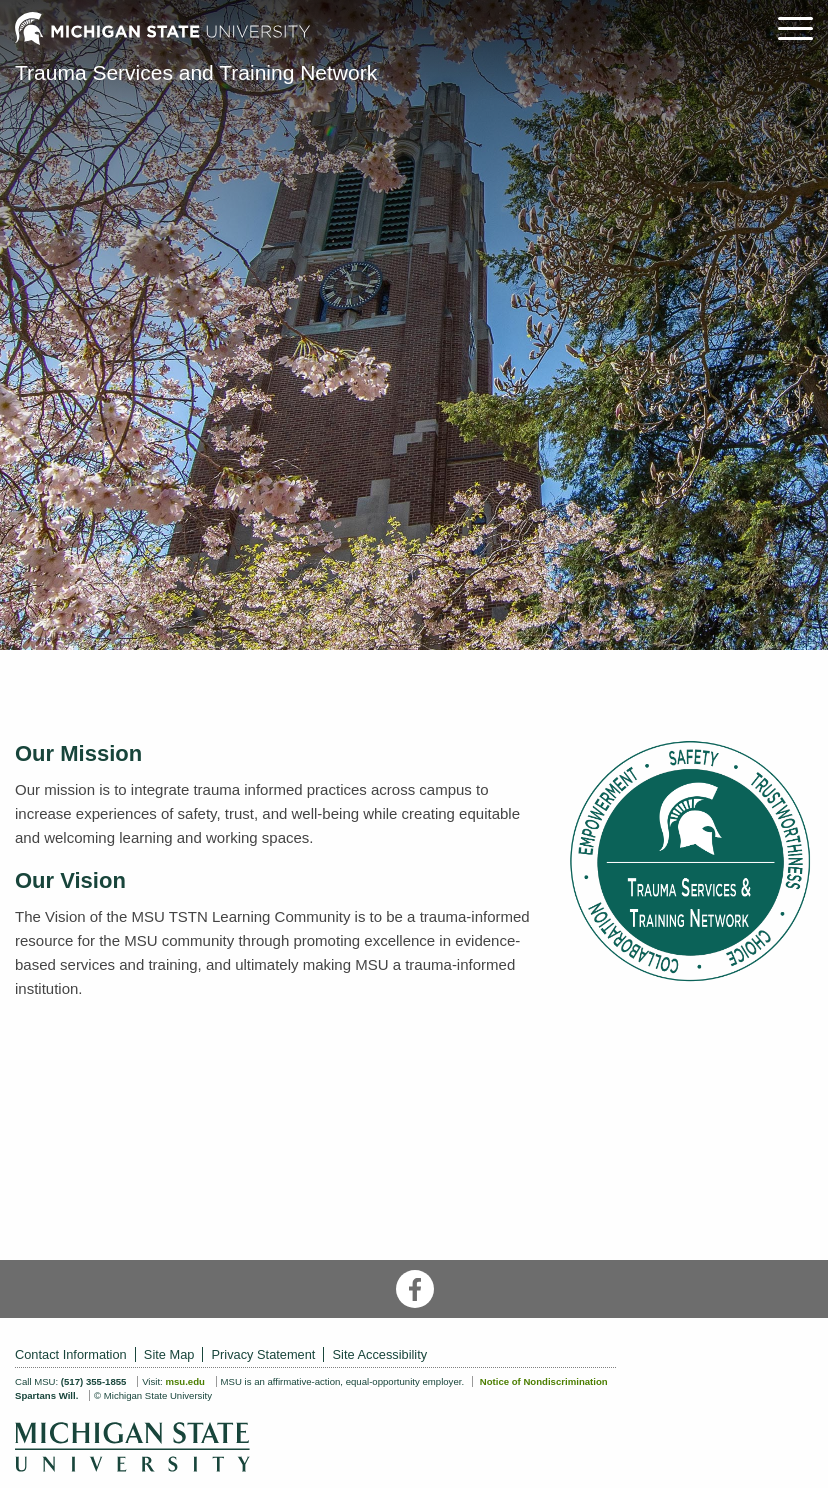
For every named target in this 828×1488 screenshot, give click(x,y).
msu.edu (184, 1381)
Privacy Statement (264, 1354)
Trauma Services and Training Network (196, 72)
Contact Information (71, 1354)
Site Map (169, 1354)
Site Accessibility (380, 1354)
